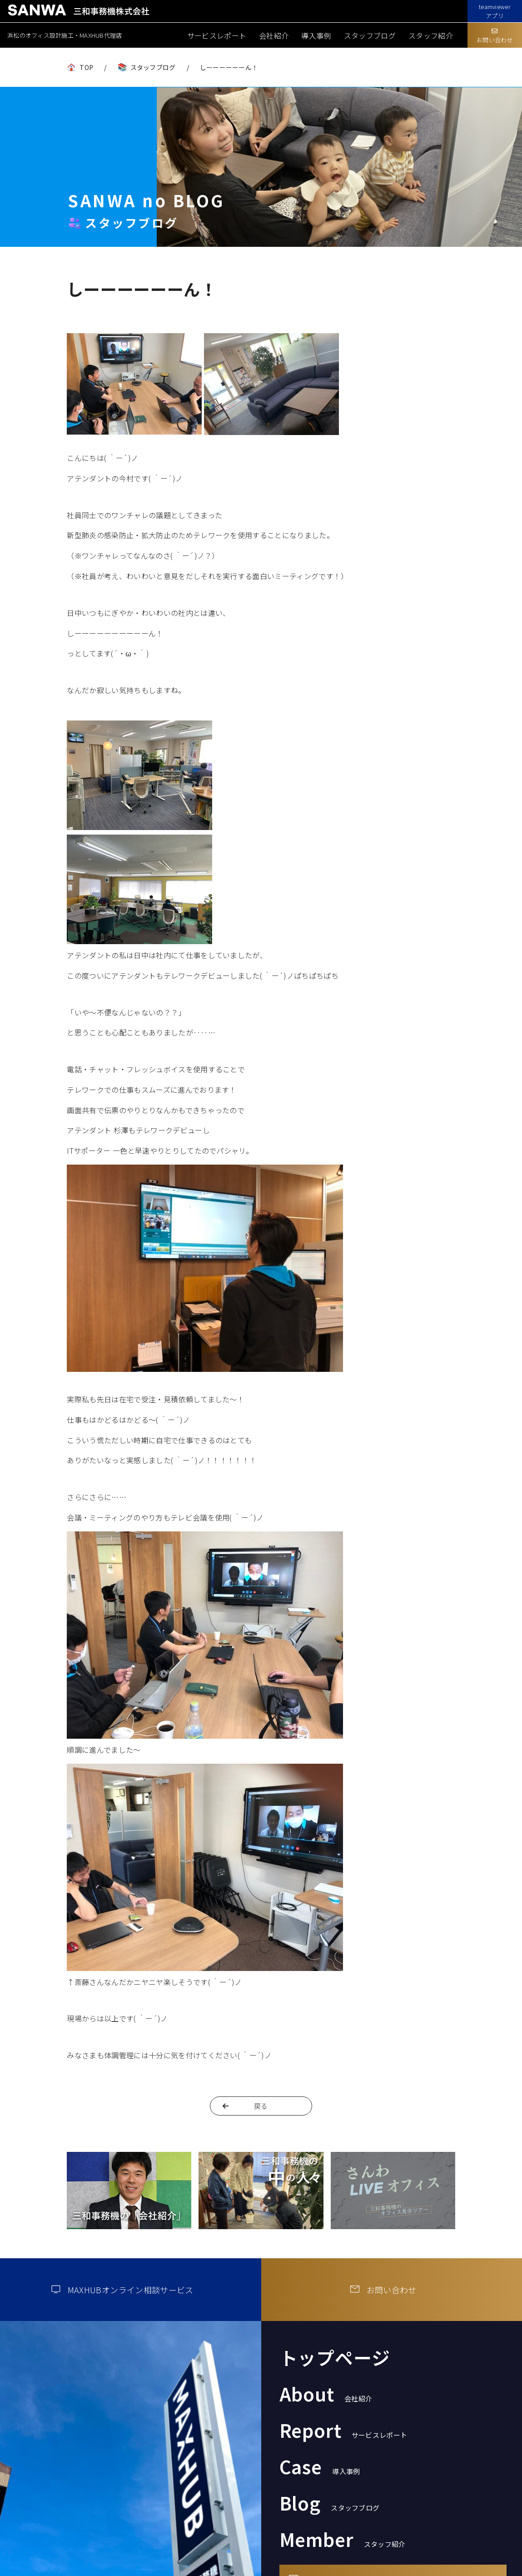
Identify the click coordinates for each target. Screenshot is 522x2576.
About (326, 2394)
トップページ (334, 2357)
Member (342, 2539)
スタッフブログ (370, 35)
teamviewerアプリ (495, 11)
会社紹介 (273, 35)
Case (319, 2466)
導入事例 (316, 35)
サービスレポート (217, 35)
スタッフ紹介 (430, 35)
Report (343, 2430)
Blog (329, 2503)
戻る (261, 2106)
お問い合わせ (495, 36)
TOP (86, 67)
